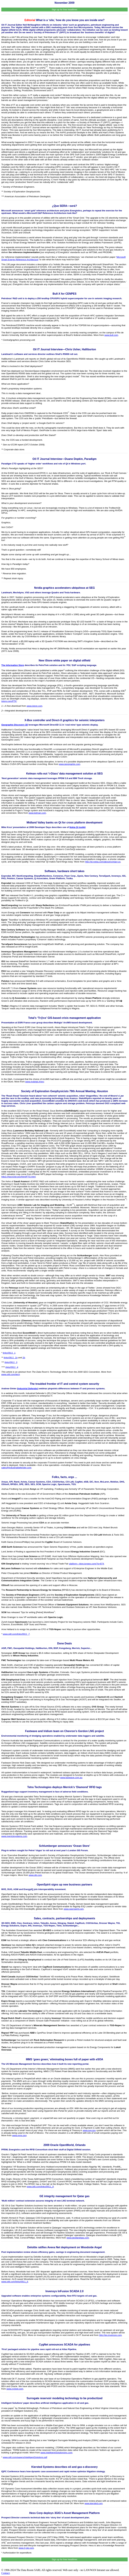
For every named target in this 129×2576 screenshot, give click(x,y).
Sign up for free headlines (64, 9)
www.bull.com (111, 335)
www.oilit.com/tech (10, 1374)
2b (24, 1357)
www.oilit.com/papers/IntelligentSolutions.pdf (25, 2457)
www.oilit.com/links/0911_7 (16, 1634)
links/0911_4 (11, 1367)
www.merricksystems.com (14, 1836)
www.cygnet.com (14, 2389)
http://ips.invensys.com (110, 2335)
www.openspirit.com (74, 1909)
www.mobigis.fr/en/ (34, 1081)
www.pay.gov (89, 2130)
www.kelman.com (37, 813)
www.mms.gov (19, 2135)
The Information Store (12, 665)
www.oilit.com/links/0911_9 (40, 2186)
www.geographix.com (69, 764)
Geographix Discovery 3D (14, 725)
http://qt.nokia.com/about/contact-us (103, 861)
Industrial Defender (28, 1388)
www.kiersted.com (94, 2503)
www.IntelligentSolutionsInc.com (56, 2452)
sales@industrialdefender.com (16, 1467)
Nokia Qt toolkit (77, 827)
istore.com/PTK (9, 701)
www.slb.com (35, 1875)
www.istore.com (34, 706)
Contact (5, 2573)
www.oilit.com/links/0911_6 (14, 2281)
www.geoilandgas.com (78, 2237)
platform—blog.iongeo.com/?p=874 (86, 1563)
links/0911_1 (9, 1353)
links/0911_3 (11, 1362)
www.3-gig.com (26, 2548)
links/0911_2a (10, 1357)
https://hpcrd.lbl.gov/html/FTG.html (18, 1176)
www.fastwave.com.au (71, 1777)
